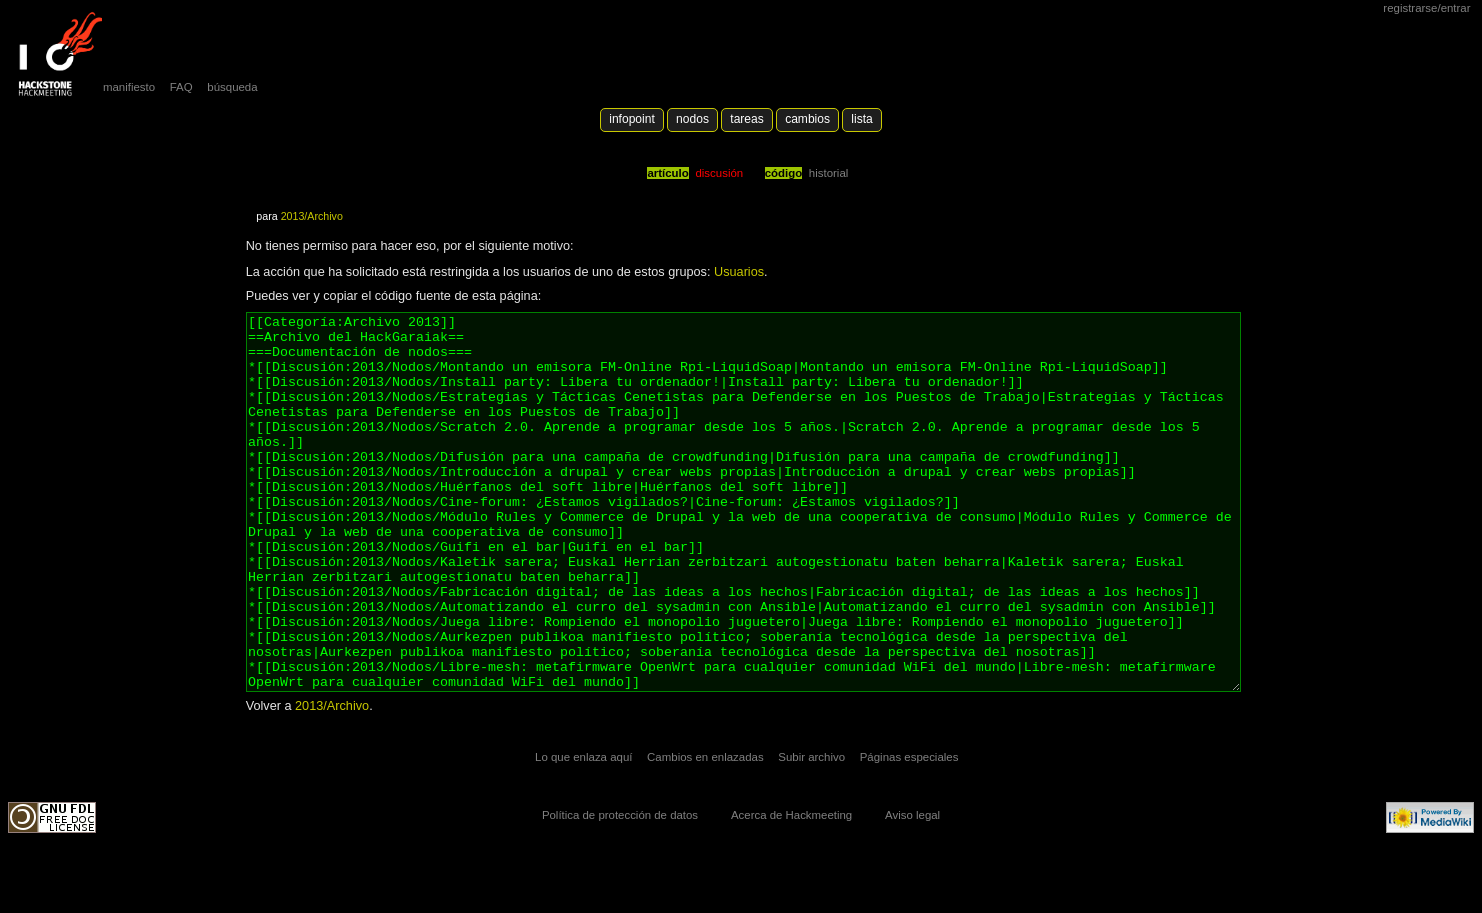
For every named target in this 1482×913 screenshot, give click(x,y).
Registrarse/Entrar (1426, 8)
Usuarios (739, 272)
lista (861, 119)
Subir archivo (811, 832)
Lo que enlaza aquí (583, 832)
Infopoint (632, 119)
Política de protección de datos (620, 890)
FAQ (181, 87)
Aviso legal (912, 890)
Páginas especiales (909, 832)
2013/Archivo (312, 216)
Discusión (719, 173)
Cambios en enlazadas (705, 832)
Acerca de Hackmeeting (791, 890)
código (784, 173)
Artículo (667, 173)
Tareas (746, 119)
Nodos (692, 119)
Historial (828, 173)
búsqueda (232, 87)
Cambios (807, 119)
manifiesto (129, 87)
